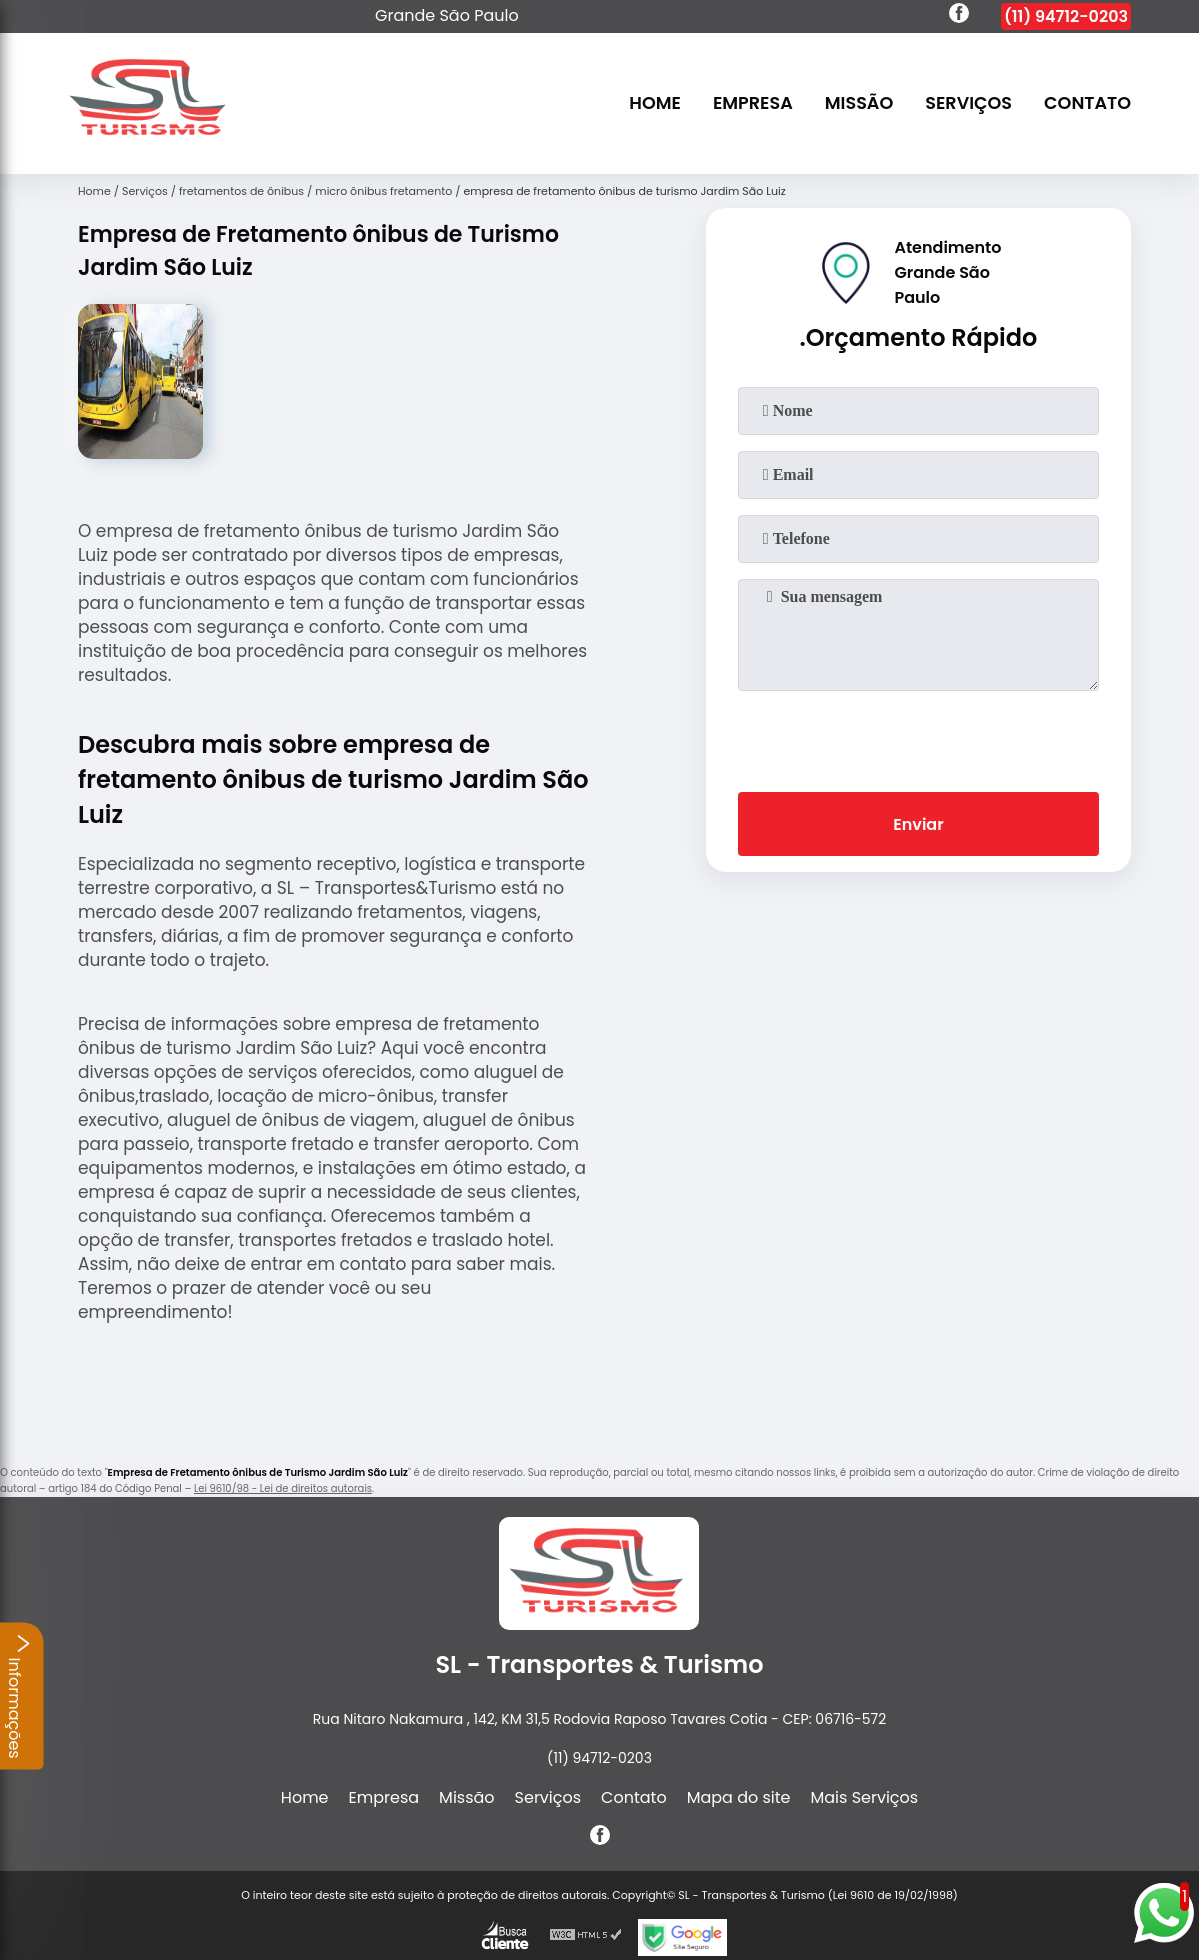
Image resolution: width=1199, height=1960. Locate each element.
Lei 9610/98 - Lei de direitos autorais (283, 1488)
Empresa (753, 104)
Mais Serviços (865, 1797)
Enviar (918, 824)
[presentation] (918, 737)
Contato (1087, 104)
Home (655, 104)
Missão (859, 104)
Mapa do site (739, 1797)
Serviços (968, 104)
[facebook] (959, 16)
